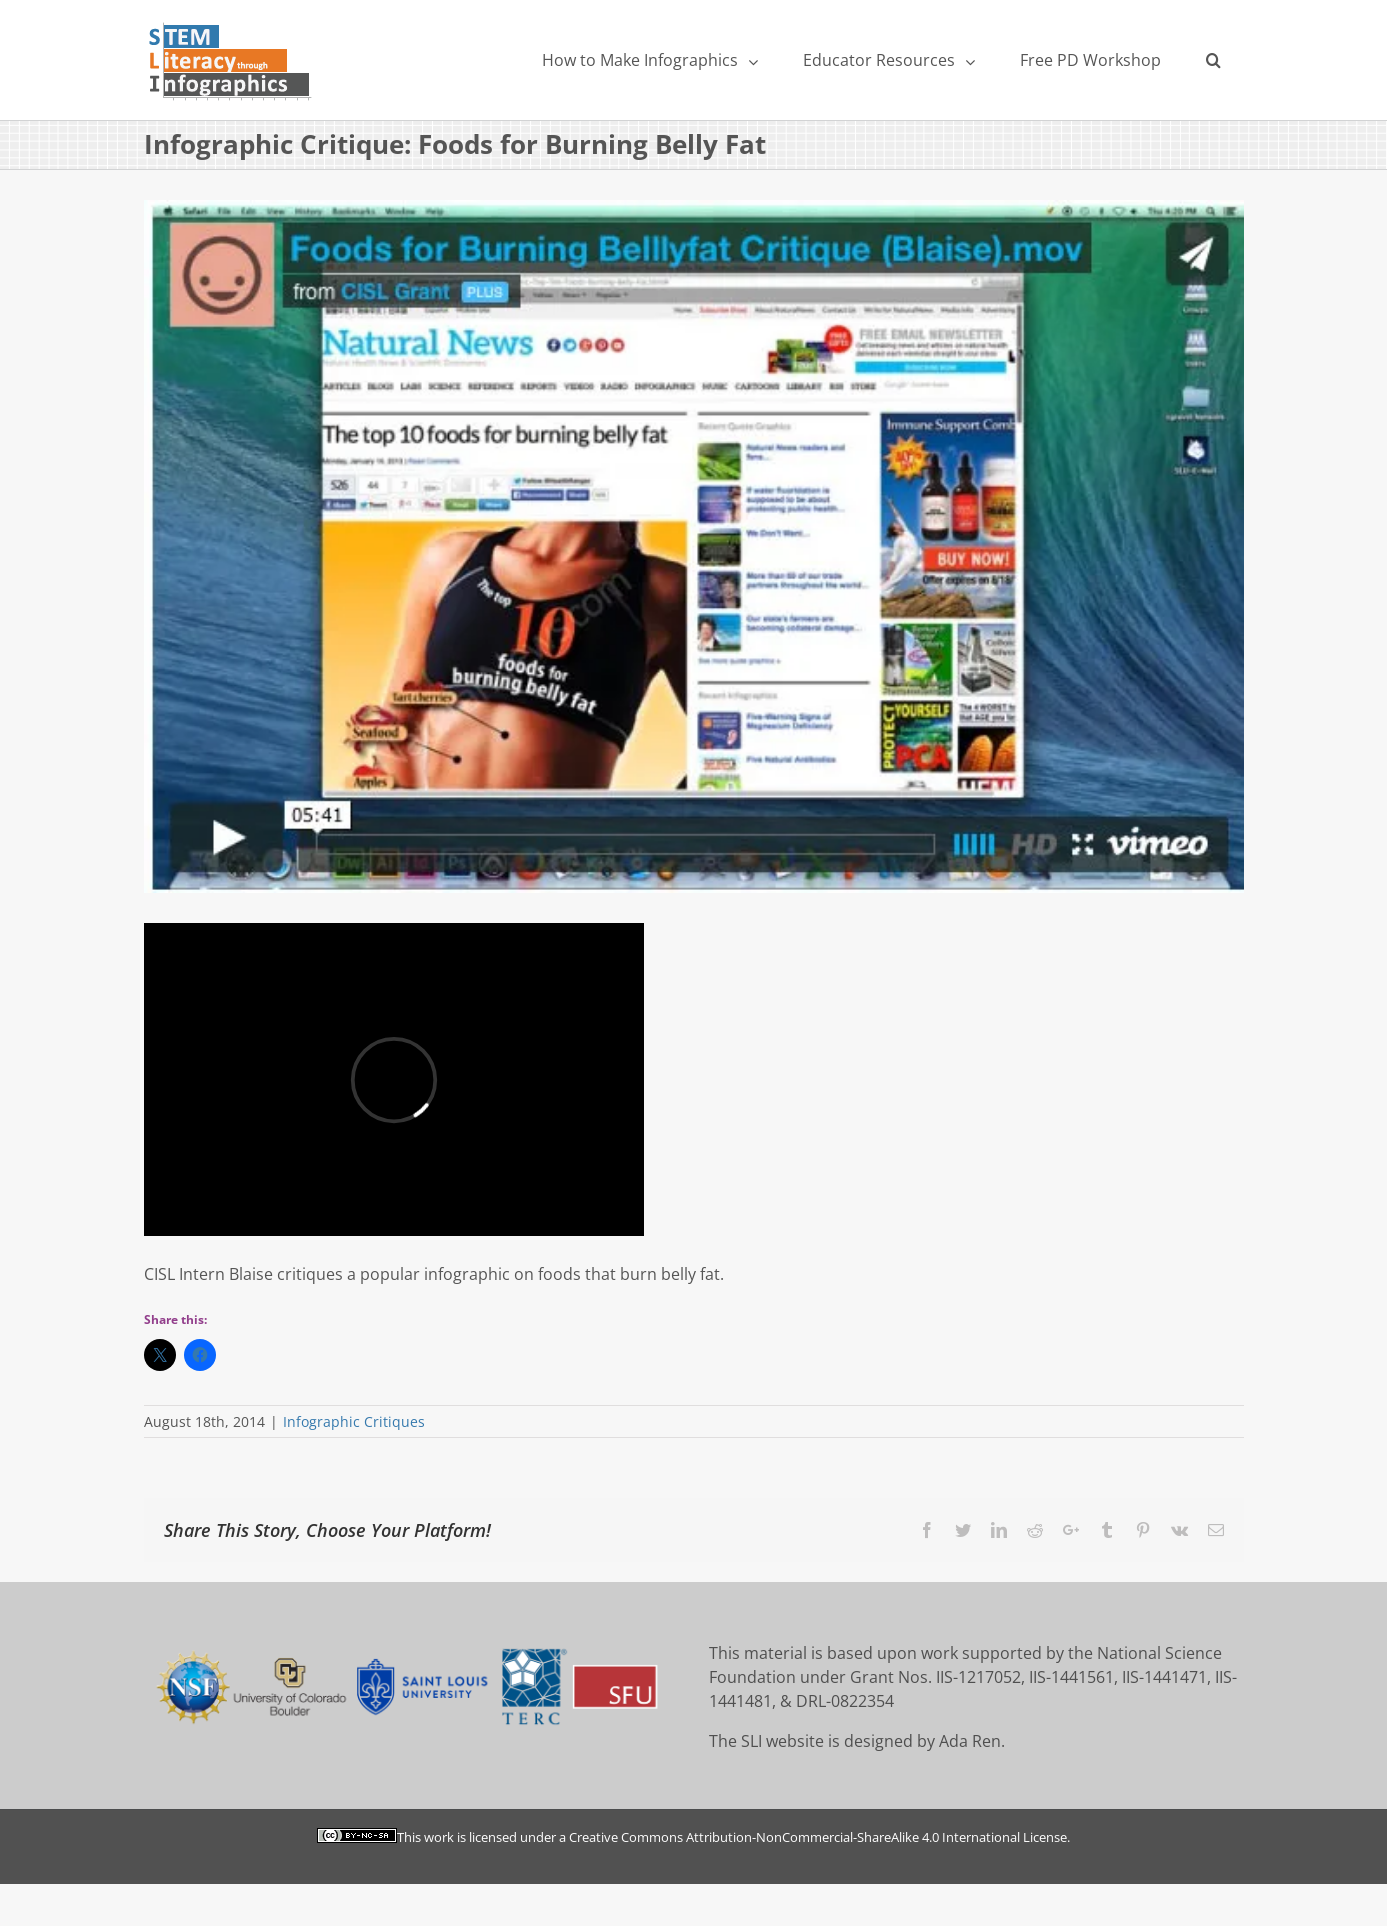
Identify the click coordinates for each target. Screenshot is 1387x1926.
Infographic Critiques (354, 1421)
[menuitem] (650, 60)
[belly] (694, 546)
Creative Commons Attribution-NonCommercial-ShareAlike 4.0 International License (818, 1837)
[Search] (1214, 60)
